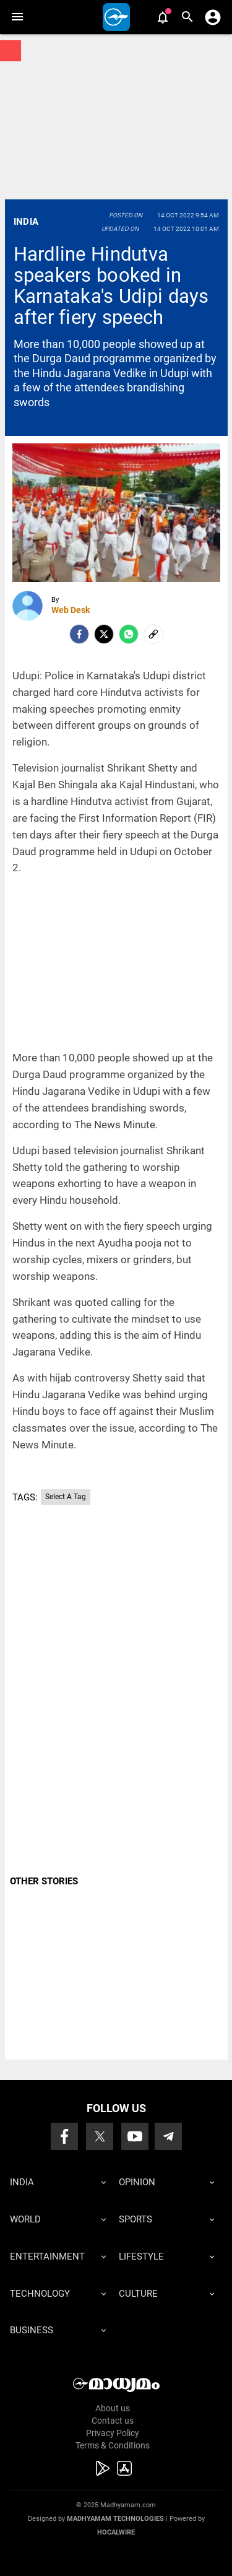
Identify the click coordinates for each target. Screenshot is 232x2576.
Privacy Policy (112, 2433)
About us (112, 2408)
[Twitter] (104, 634)
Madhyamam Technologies (115, 2519)
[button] (17, 17)
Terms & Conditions (112, 2445)
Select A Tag (65, 1496)
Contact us (113, 2421)
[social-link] (153, 634)
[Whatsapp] (129, 634)
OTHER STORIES (44, 1881)
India (26, 221)
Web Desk (70, 610)
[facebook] (79, 634)
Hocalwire (116, 2532)
